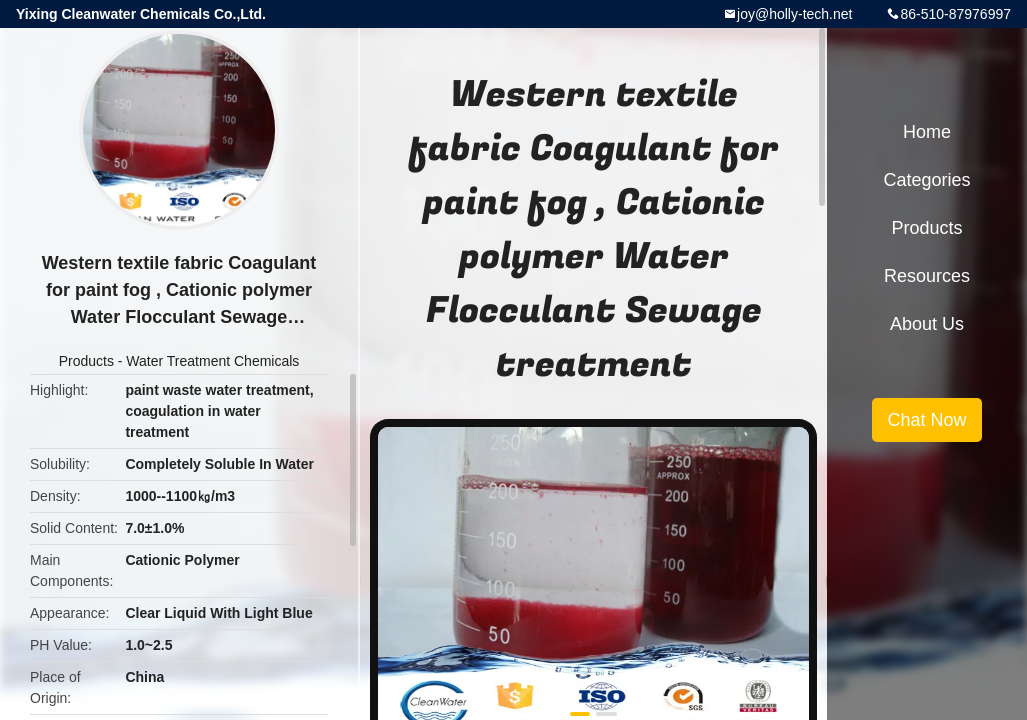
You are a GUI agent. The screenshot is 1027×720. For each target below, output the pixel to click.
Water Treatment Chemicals (212, 361)
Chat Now (926, 420)
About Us (927, 324)
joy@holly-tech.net (794, 14)
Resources (927, 276)
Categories (926, 180)
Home (927, 132)
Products (86, 361)
